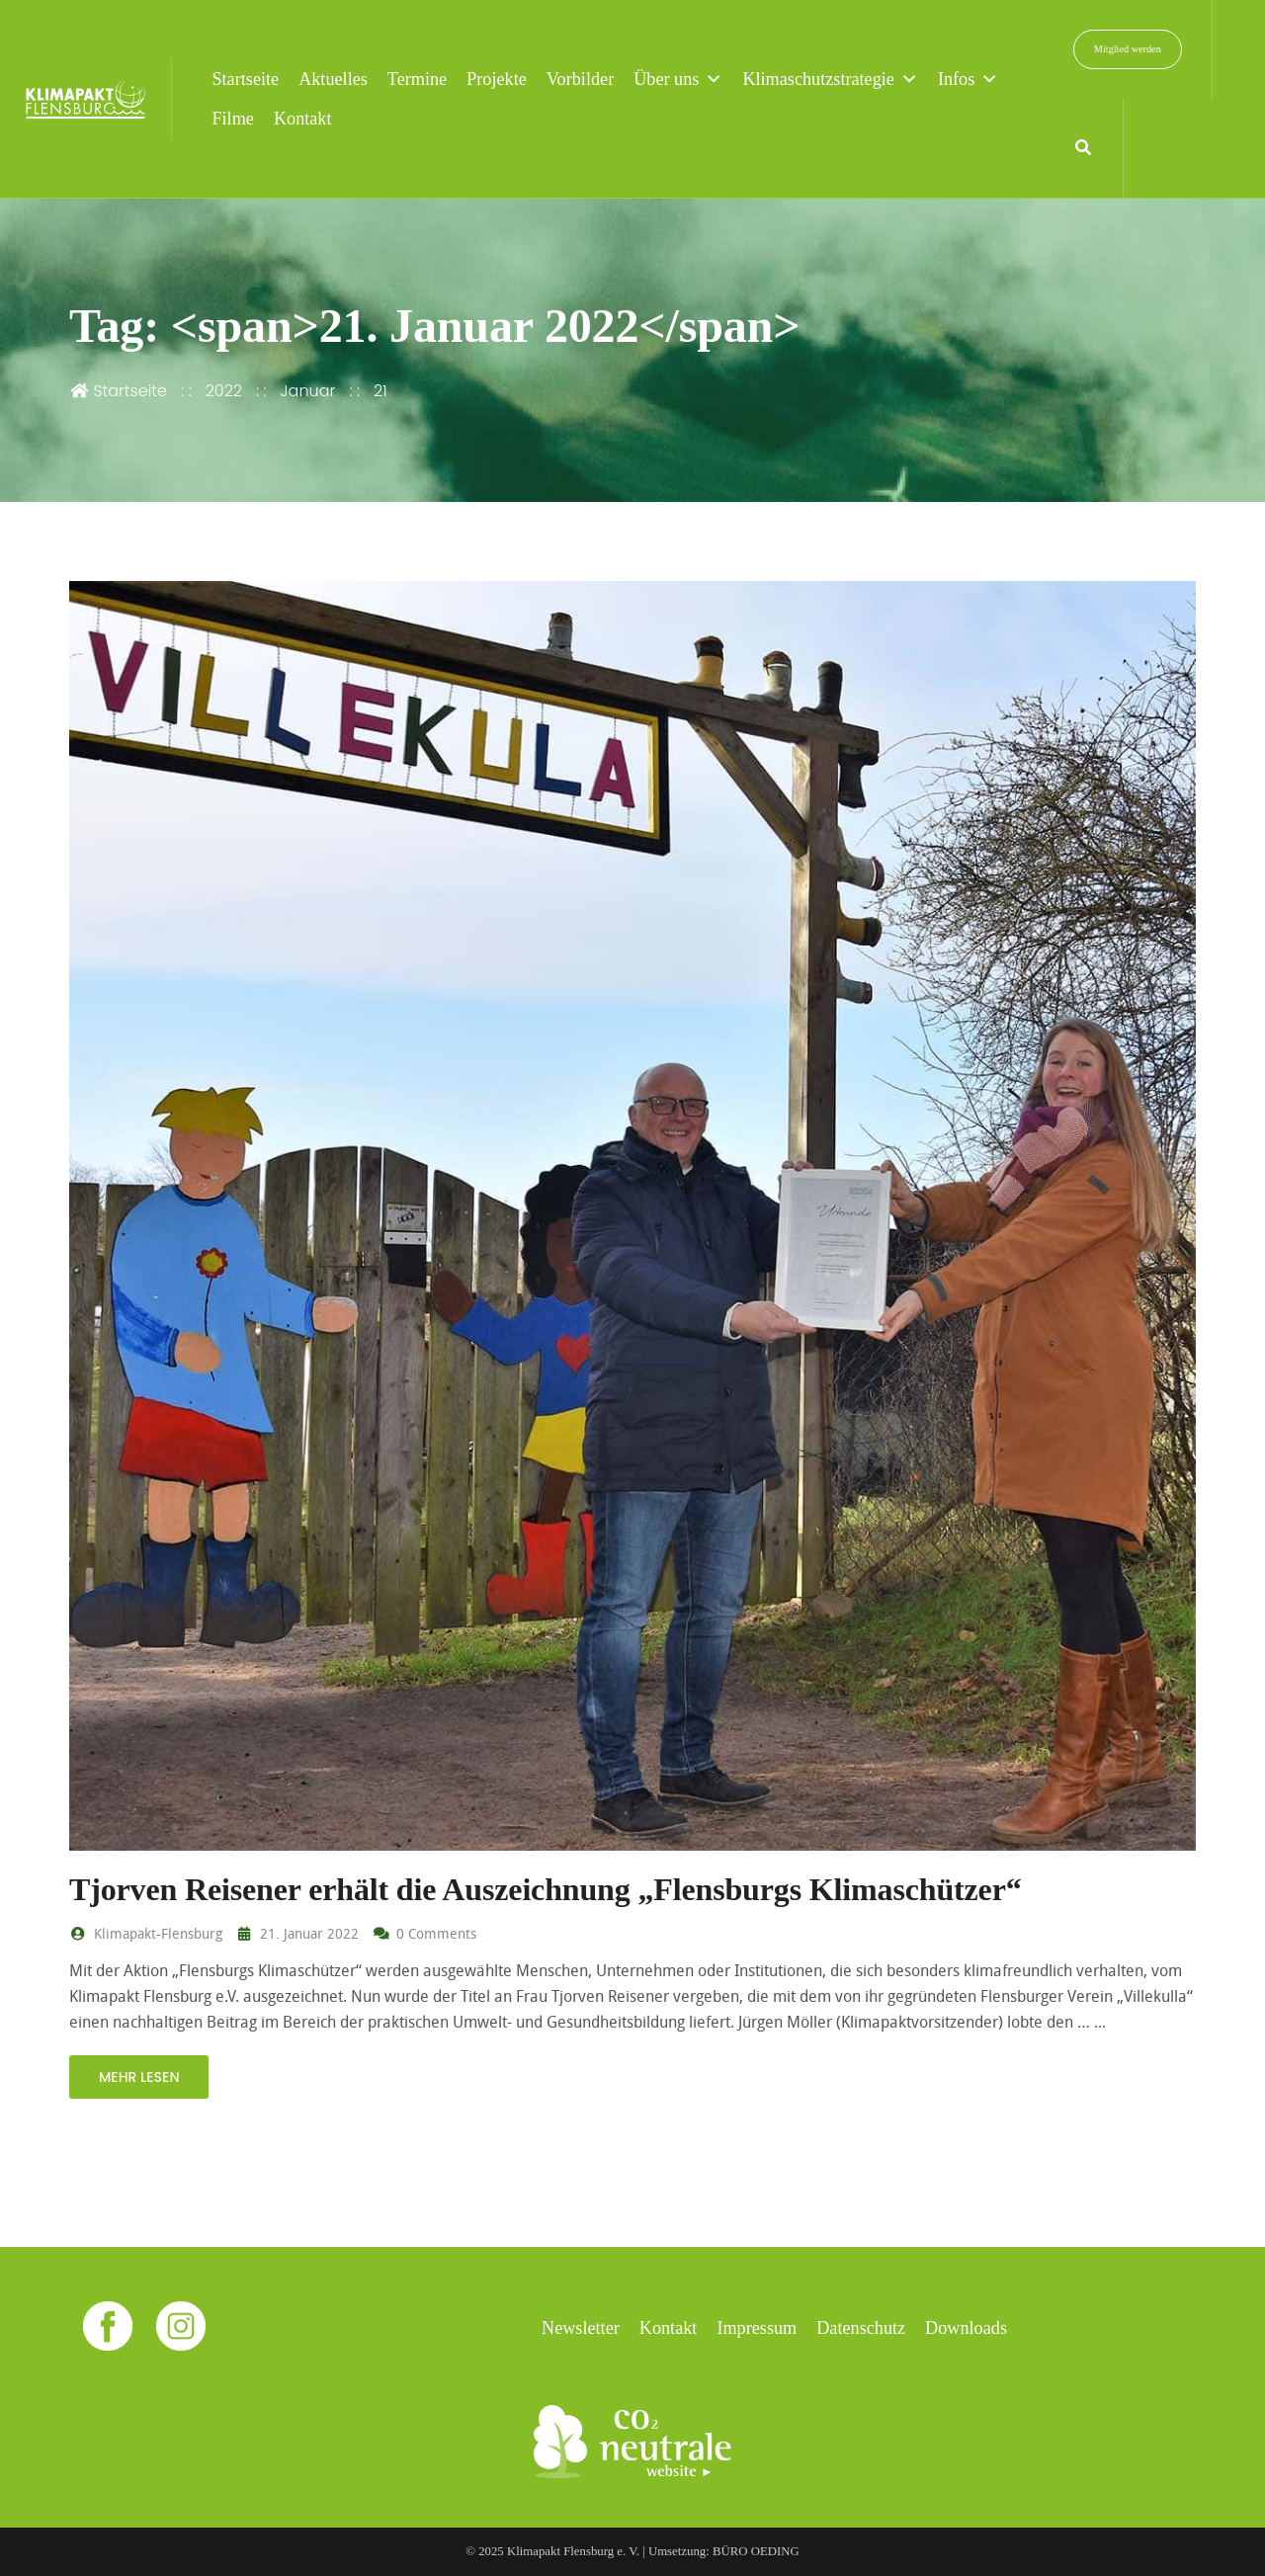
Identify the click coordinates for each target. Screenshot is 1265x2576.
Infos (968, 79)
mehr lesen (139, 2077)
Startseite (245, 79)
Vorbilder (580, 79)
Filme (232, 118)
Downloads (966, 2328)
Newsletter (581, 2328)
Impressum (757, 2328)
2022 (224, 390)
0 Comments (425, 1933)
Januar (308, 390)
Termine (417, 79)
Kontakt (303, 118)
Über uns (677, 79)
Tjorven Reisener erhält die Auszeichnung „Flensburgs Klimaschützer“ (545, 1889)
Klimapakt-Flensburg (145, 1933)
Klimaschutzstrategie (830, 79)
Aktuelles (333, 79)
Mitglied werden (1127, 48)
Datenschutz (860, 2328)
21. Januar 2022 (297, 1933)
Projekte (496, 79)
